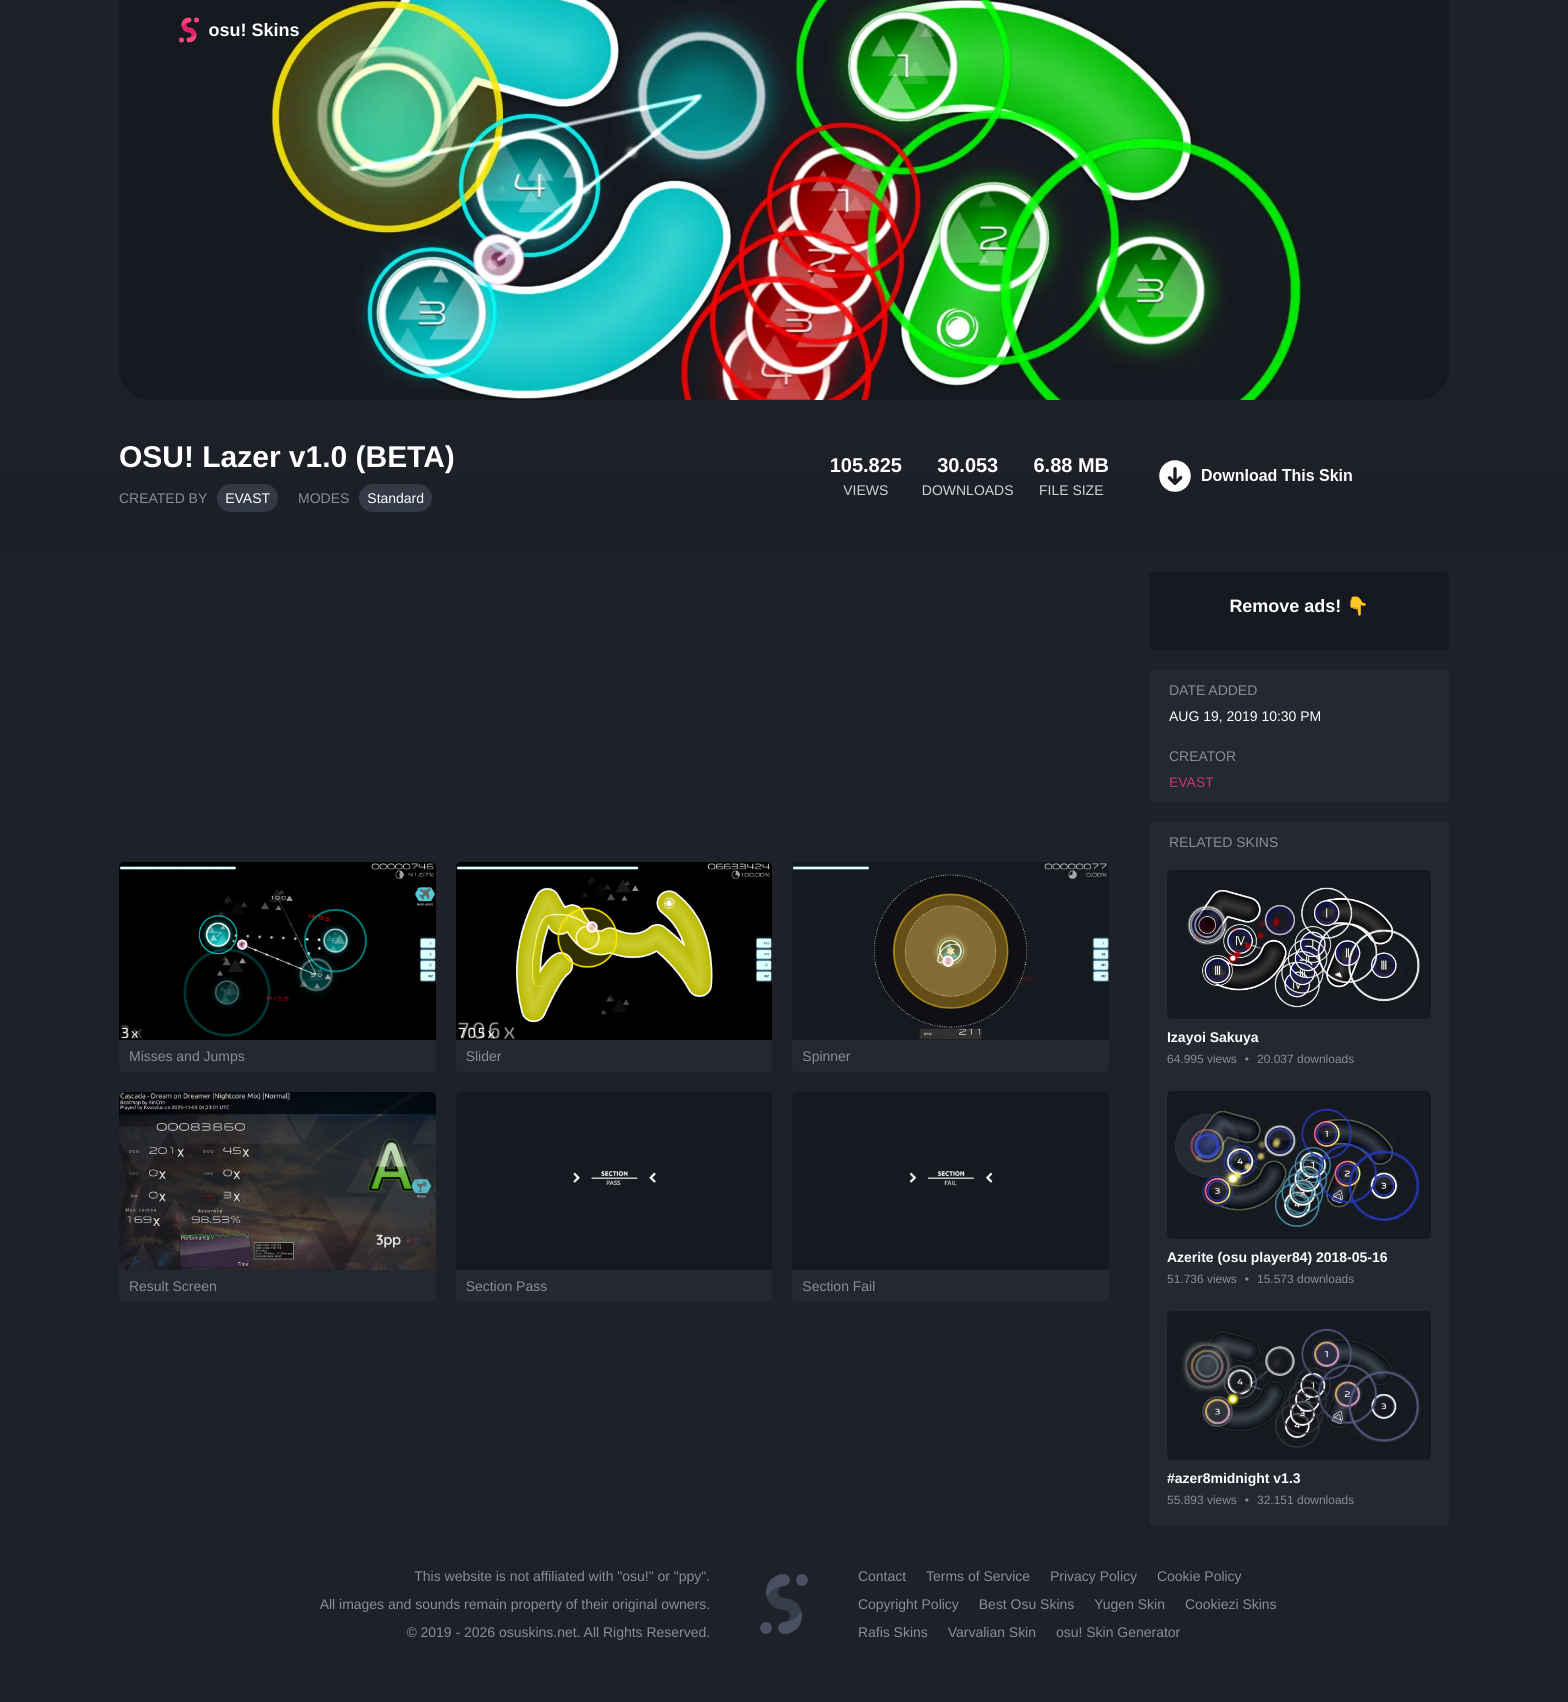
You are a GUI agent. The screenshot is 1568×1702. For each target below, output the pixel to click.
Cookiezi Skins (1231, 1604)
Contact (882, 1576)
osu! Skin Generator (1118, 1632)
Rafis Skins (893, 1632)
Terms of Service (978, 1576)
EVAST (247, 498)
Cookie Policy (1199, 1576)
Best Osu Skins (1026, 1604)
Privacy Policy (1093, 1576)
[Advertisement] (614, 697)
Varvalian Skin (992, 1632)
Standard (395, 498)
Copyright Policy (908, 1604)
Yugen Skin (1129, 1604)
